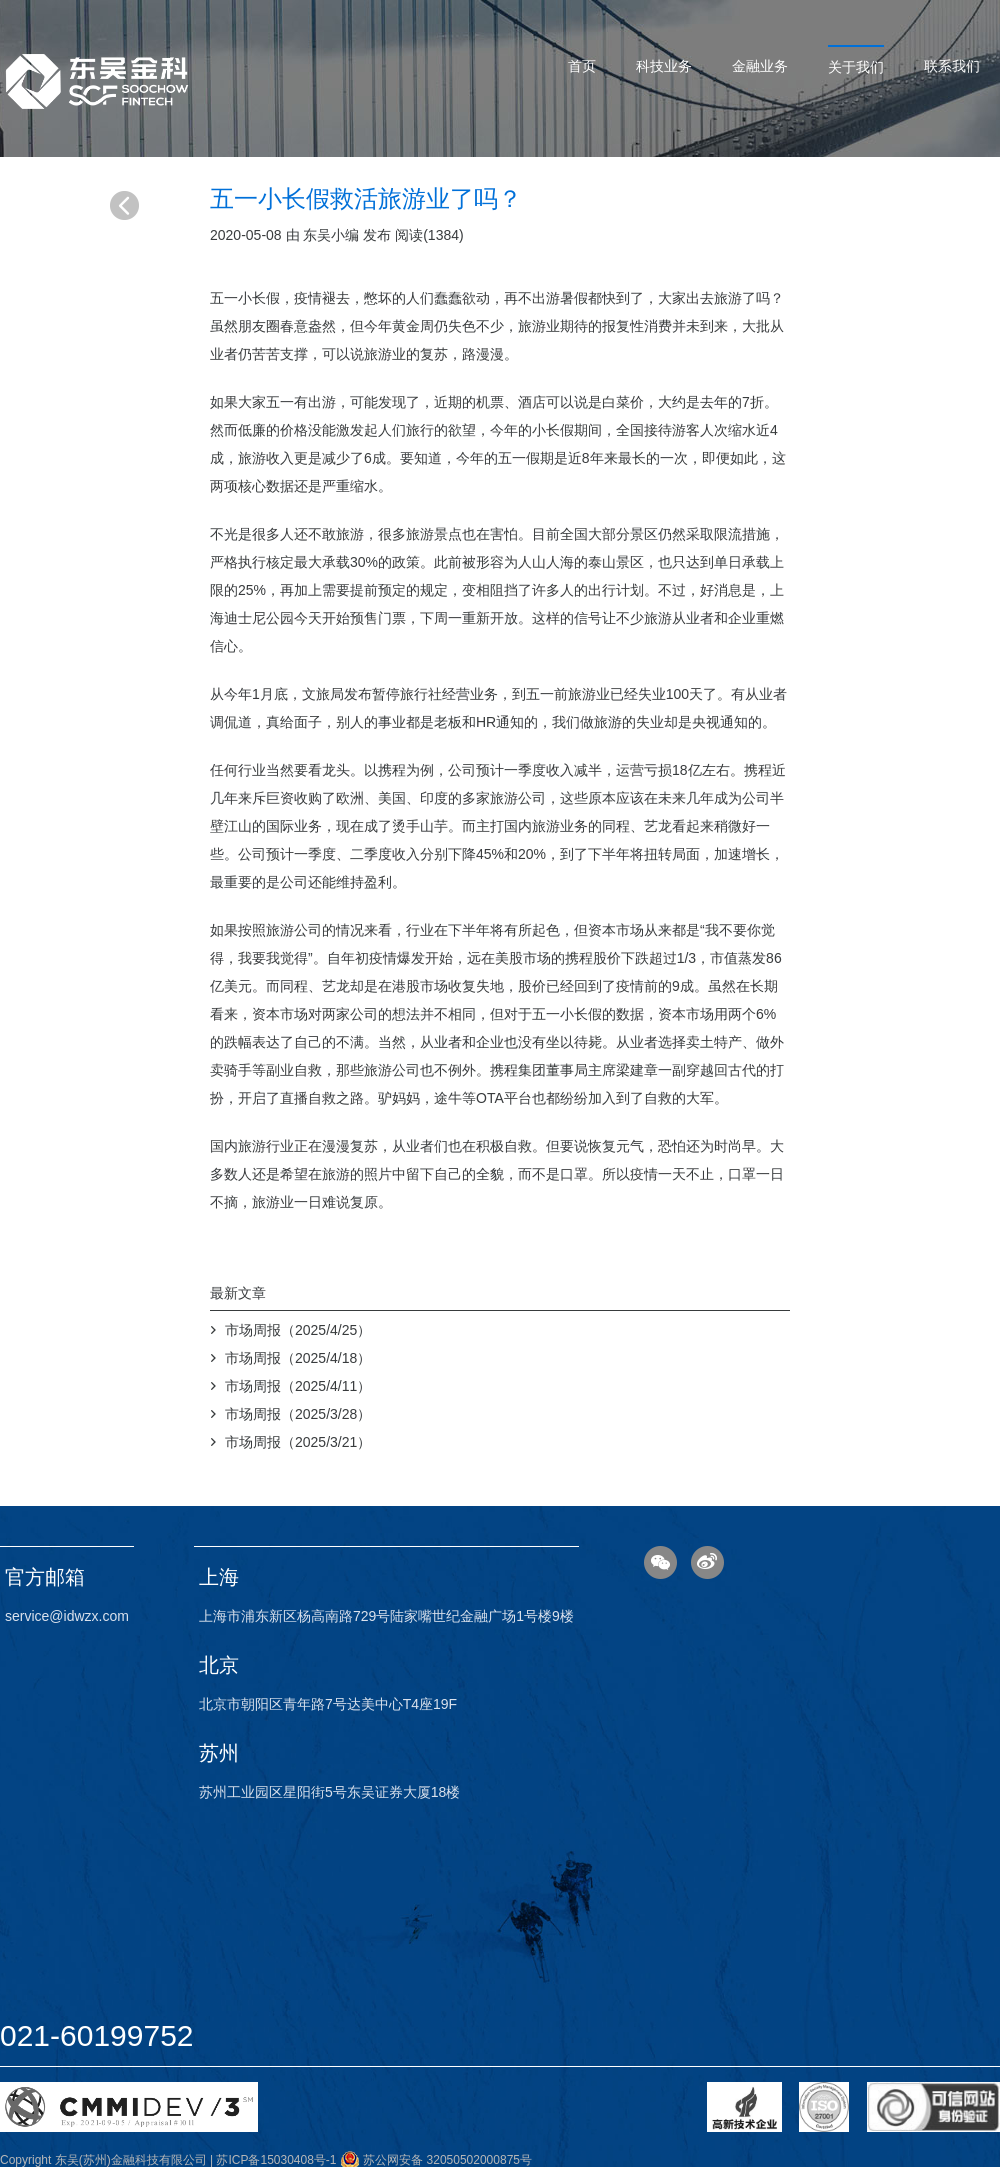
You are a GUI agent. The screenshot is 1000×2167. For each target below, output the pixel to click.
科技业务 (664, 66)
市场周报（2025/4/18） (298, 1358)
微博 (707, 1562)
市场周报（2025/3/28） (298, 1414)
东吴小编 (331, 235)
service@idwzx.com (67, 1616)
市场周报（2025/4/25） (298, 1330)
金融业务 (760, 66)
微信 (660, 1562)
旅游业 (539, 326)
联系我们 (952, 66)
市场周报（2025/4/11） (298, 1386)
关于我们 (856, 67)
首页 (582, 66)
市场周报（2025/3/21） (298, 1442)
